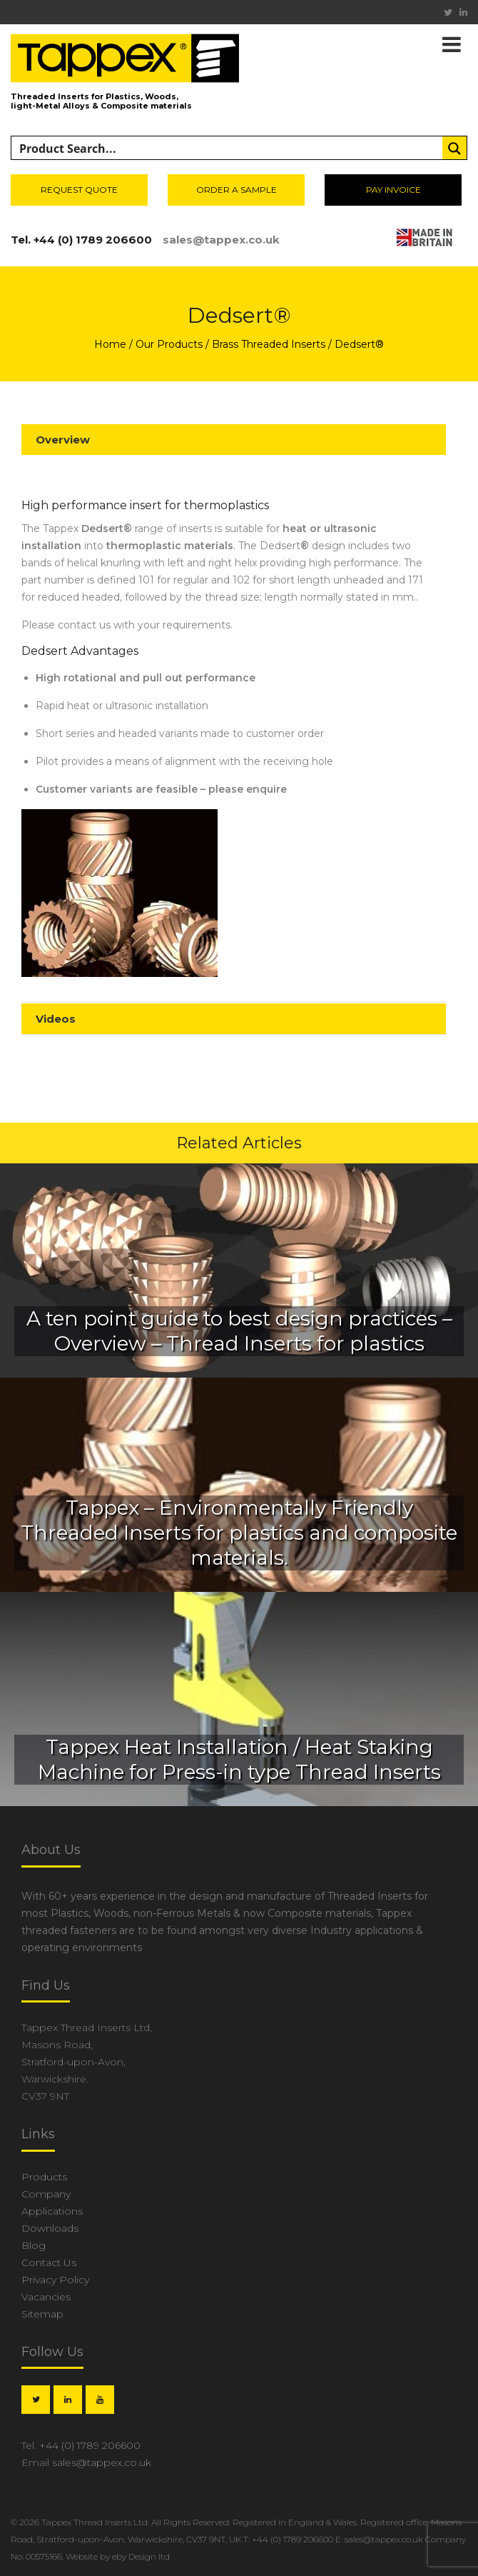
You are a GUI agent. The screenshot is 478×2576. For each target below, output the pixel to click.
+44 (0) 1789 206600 (93, 239)
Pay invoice (393, 189)
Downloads (49, 2228)
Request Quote (79, 189)
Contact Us (48, 2262)
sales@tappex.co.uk (221, 240)
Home (110, 344)
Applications (52, 2211)
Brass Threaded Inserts (268, 344)
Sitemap (42, 2313)
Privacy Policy (55, 2279)
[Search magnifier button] (454, 148)
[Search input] (227, 148)
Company (46, 2193)
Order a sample (236, 189)
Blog (33, 2245)
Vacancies (46, 2296)
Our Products (169, 344)
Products (44, 2176)
